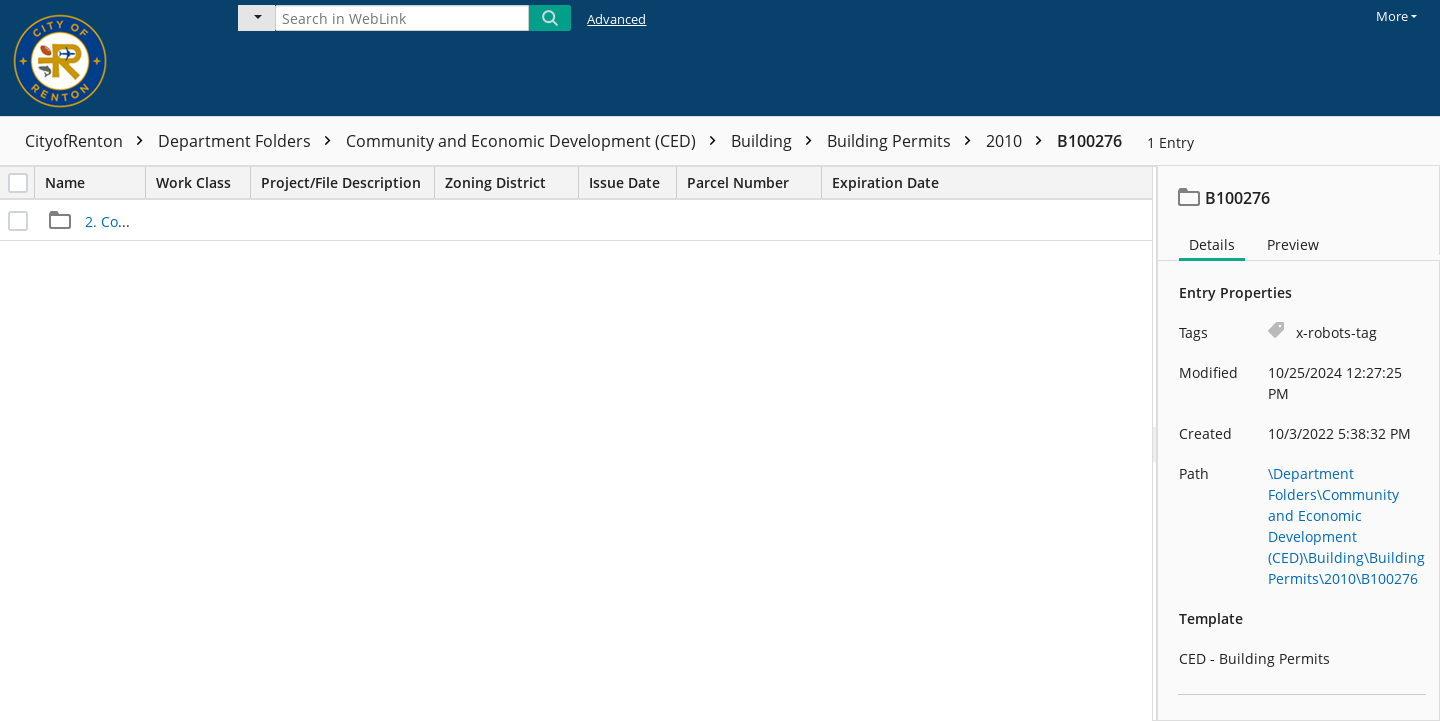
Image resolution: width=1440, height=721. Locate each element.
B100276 (1089, 141)
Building (776, 141)
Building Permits (904, 141)
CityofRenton (89, 141)
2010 (1019, 141)
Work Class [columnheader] (203, 182)
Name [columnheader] (95, 182)
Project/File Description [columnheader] (347, 182)
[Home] (105, 58)
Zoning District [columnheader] (511, 182)
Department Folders (249, 141)
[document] (1299, 443)
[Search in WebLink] (402, 18)
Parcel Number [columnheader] (754, 182)
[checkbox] (18, 183)
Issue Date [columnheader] (632, 182)
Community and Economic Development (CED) (536, 141)
